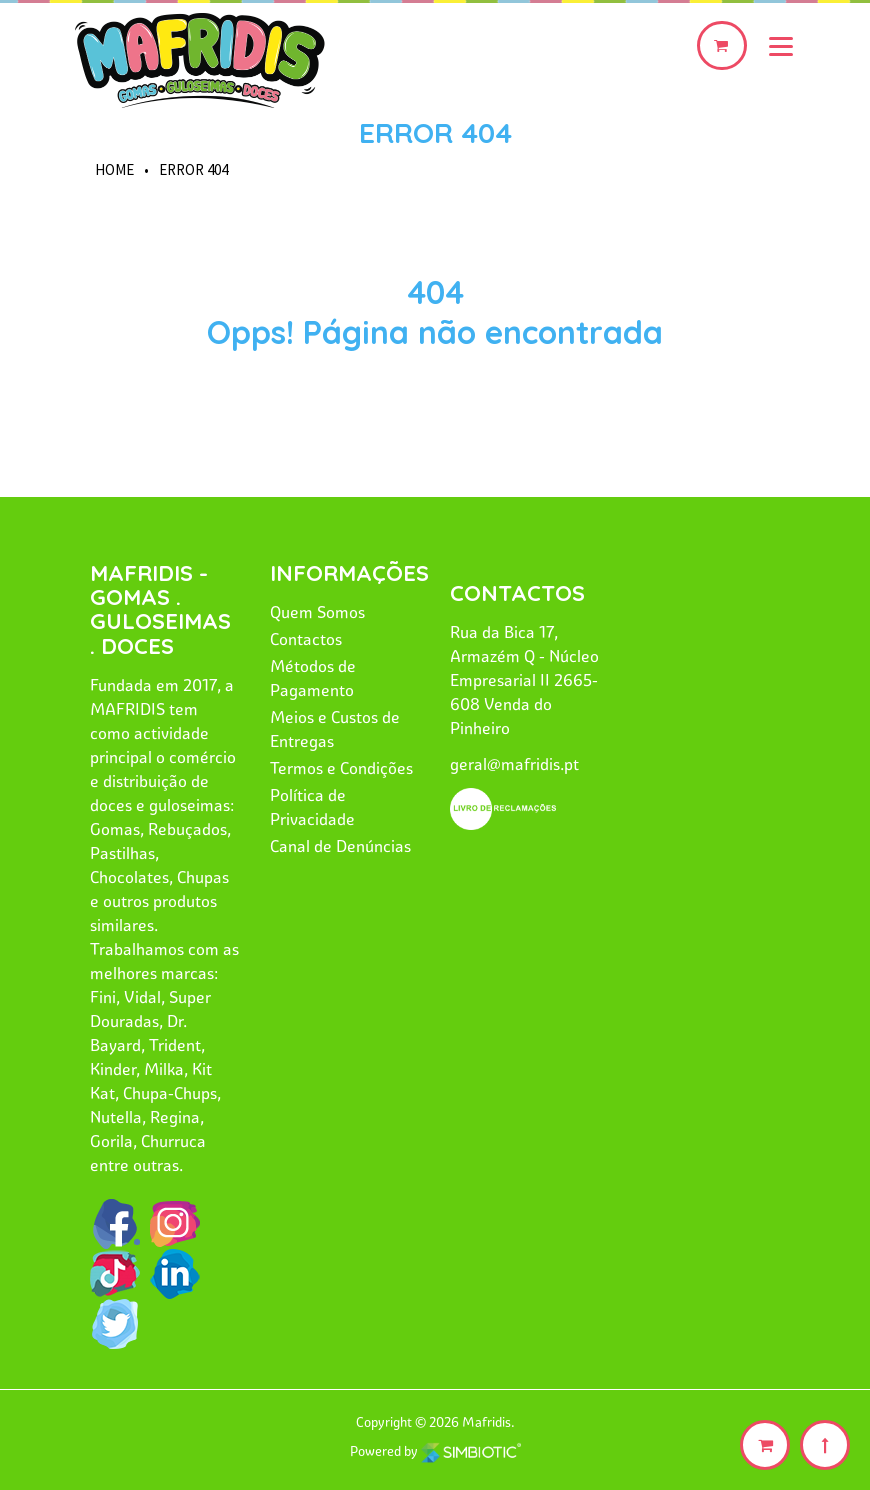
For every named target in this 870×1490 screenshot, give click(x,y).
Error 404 (435, 132)
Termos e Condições (341, 768)
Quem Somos (317, 612)
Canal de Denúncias (340, 846)
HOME (114, 169)
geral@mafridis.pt (514, 764)
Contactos (306, 639)
